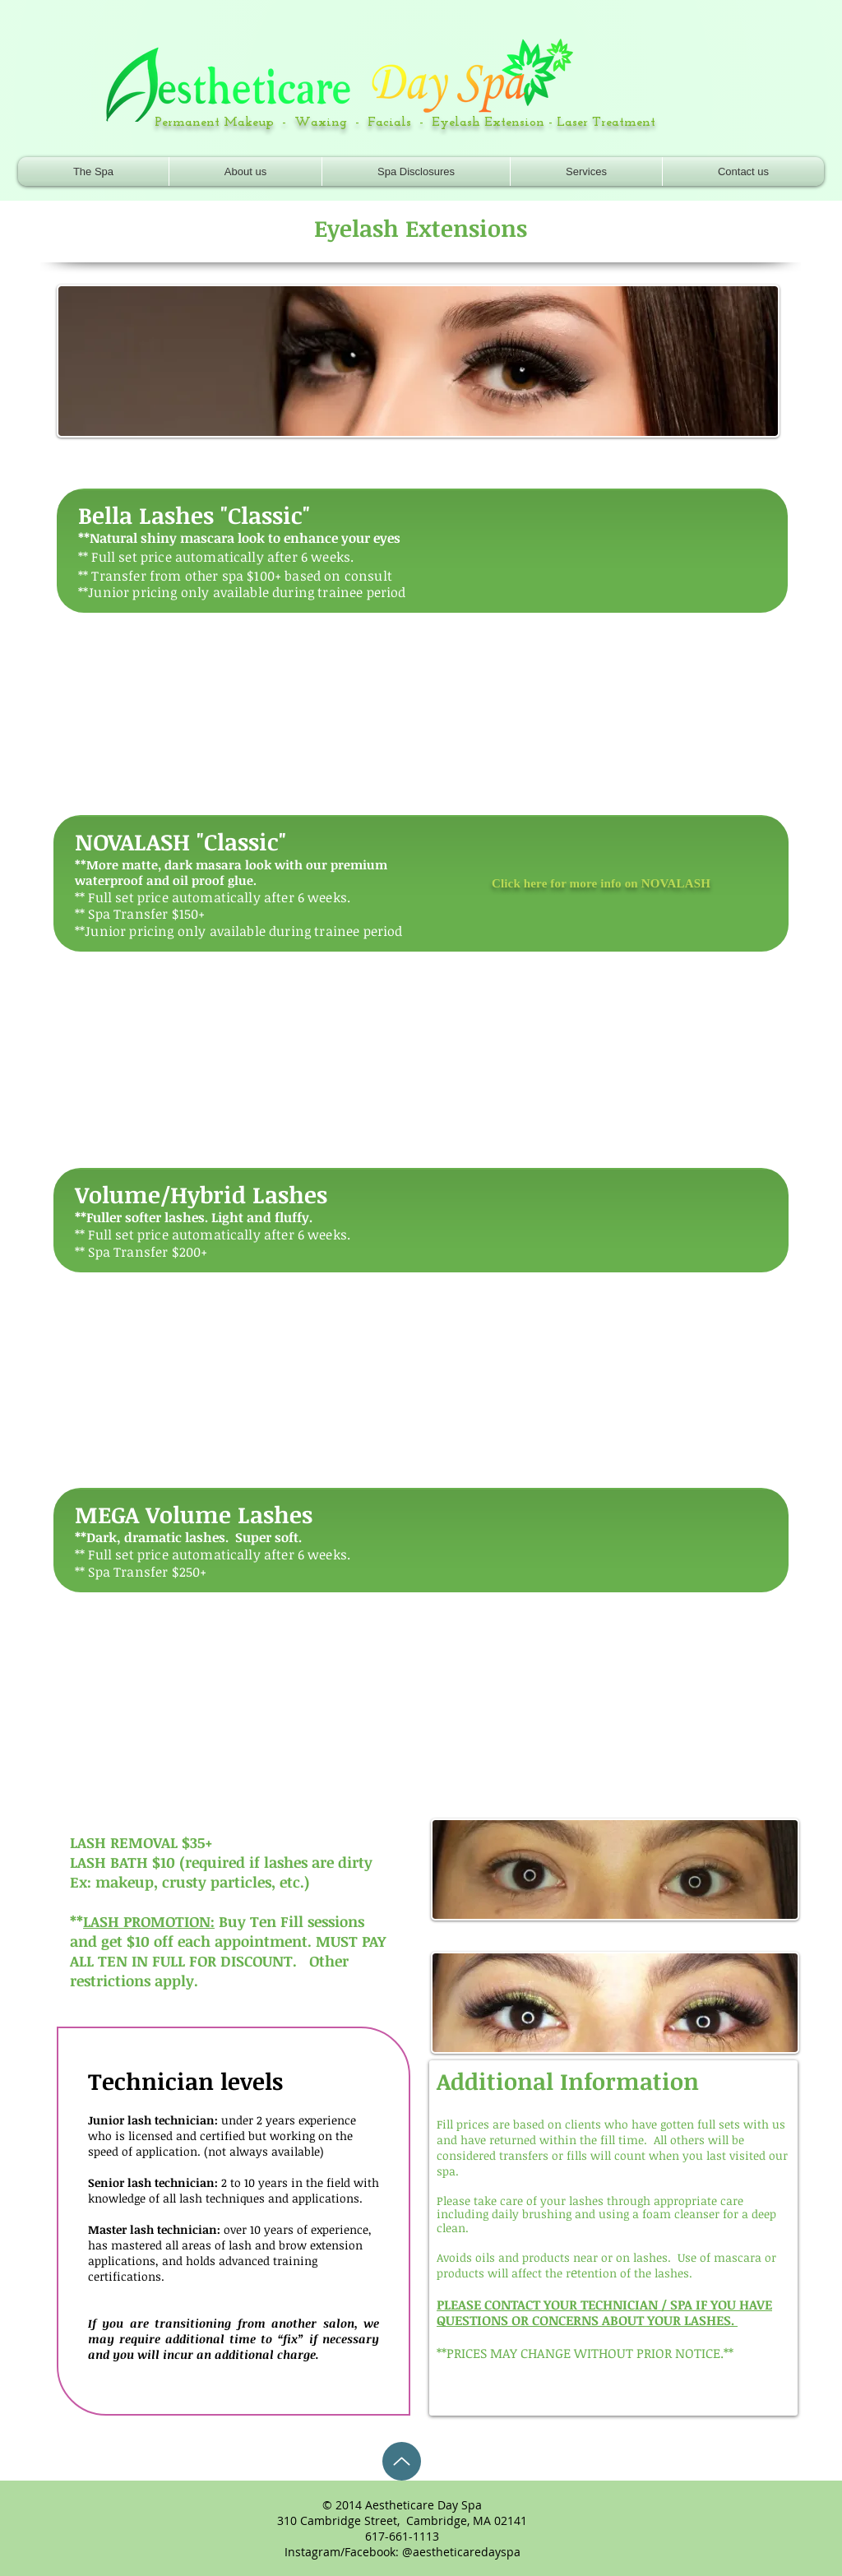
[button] (586, 171)
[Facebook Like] (719, 116)
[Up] (401, 2461)
